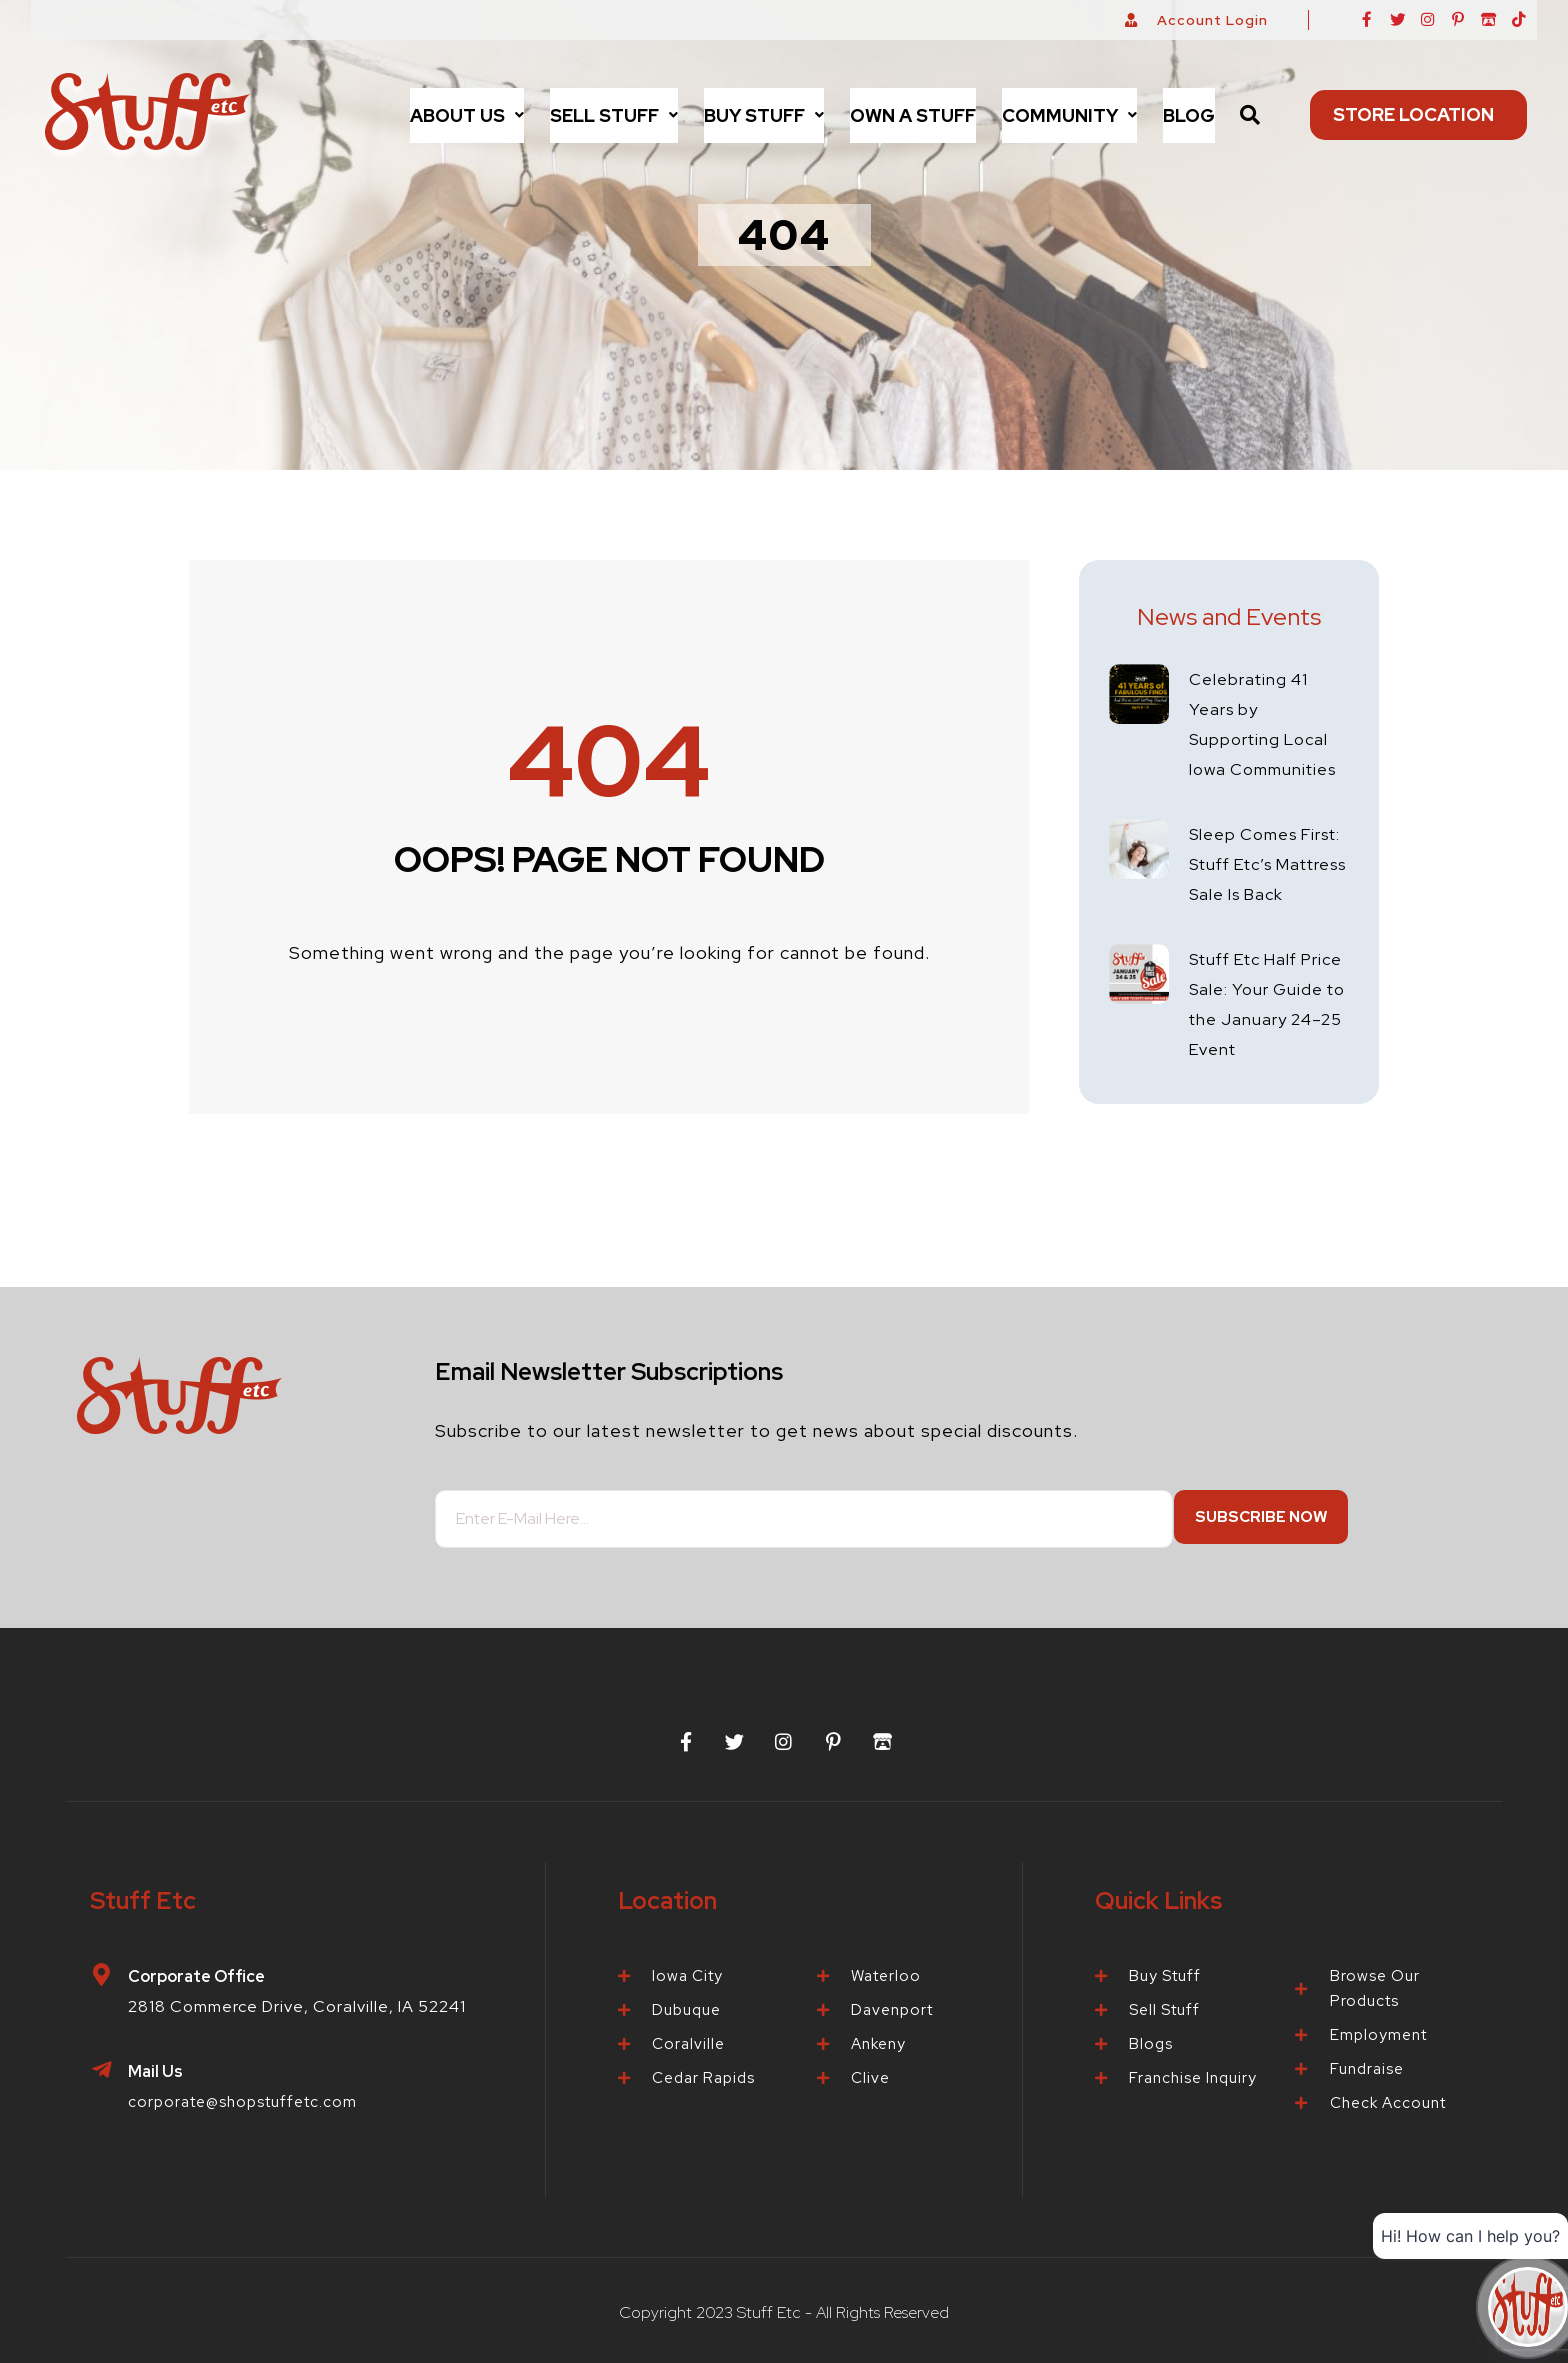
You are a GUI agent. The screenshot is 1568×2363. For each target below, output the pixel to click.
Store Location (1418, 114)
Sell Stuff (614, 115)
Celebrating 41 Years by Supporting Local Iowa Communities (1263, 738)
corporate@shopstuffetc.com (251, 2101)
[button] (467, 115)
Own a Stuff (913, 115)
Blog (1189, 115)
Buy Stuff (764, 115)
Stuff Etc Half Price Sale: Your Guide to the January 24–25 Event (1258, 1078)
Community (1069, 115)
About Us (467, 115)
